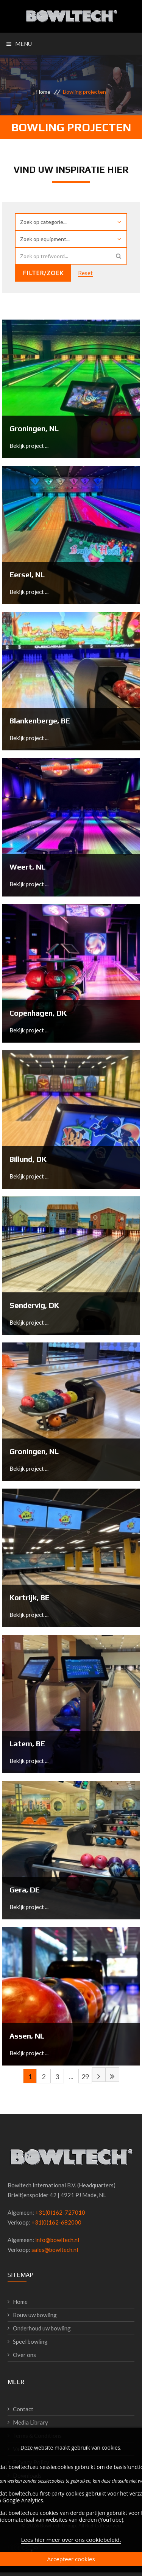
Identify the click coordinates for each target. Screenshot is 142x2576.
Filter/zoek (43, 272)
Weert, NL (27, 866)
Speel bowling (30, 2341)
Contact (23, 2409)
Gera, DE (24, 1889)
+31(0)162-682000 (56, 2222)
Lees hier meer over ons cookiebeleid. (71, 2556)
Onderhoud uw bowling (42, 2328)
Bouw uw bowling (35, 2314)
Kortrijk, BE (29, 1597)
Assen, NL (26, 2035)
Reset (85, 272)
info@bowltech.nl (57, 2239)
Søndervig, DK (34, 1305)
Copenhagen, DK (38, 1012)
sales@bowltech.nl (54, 2249)
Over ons (24, 2354)
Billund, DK (28, 1159)
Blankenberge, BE (39, 720)
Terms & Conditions (37, 2435)
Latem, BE (27, 1743)
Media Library (30, 2422)
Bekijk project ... (28, 445)
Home (43, 91)
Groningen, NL (34, 428)
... (71, 2076)
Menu (19, 43)
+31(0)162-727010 (60, 2212)
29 (85, 2076)
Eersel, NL (27, 574)
